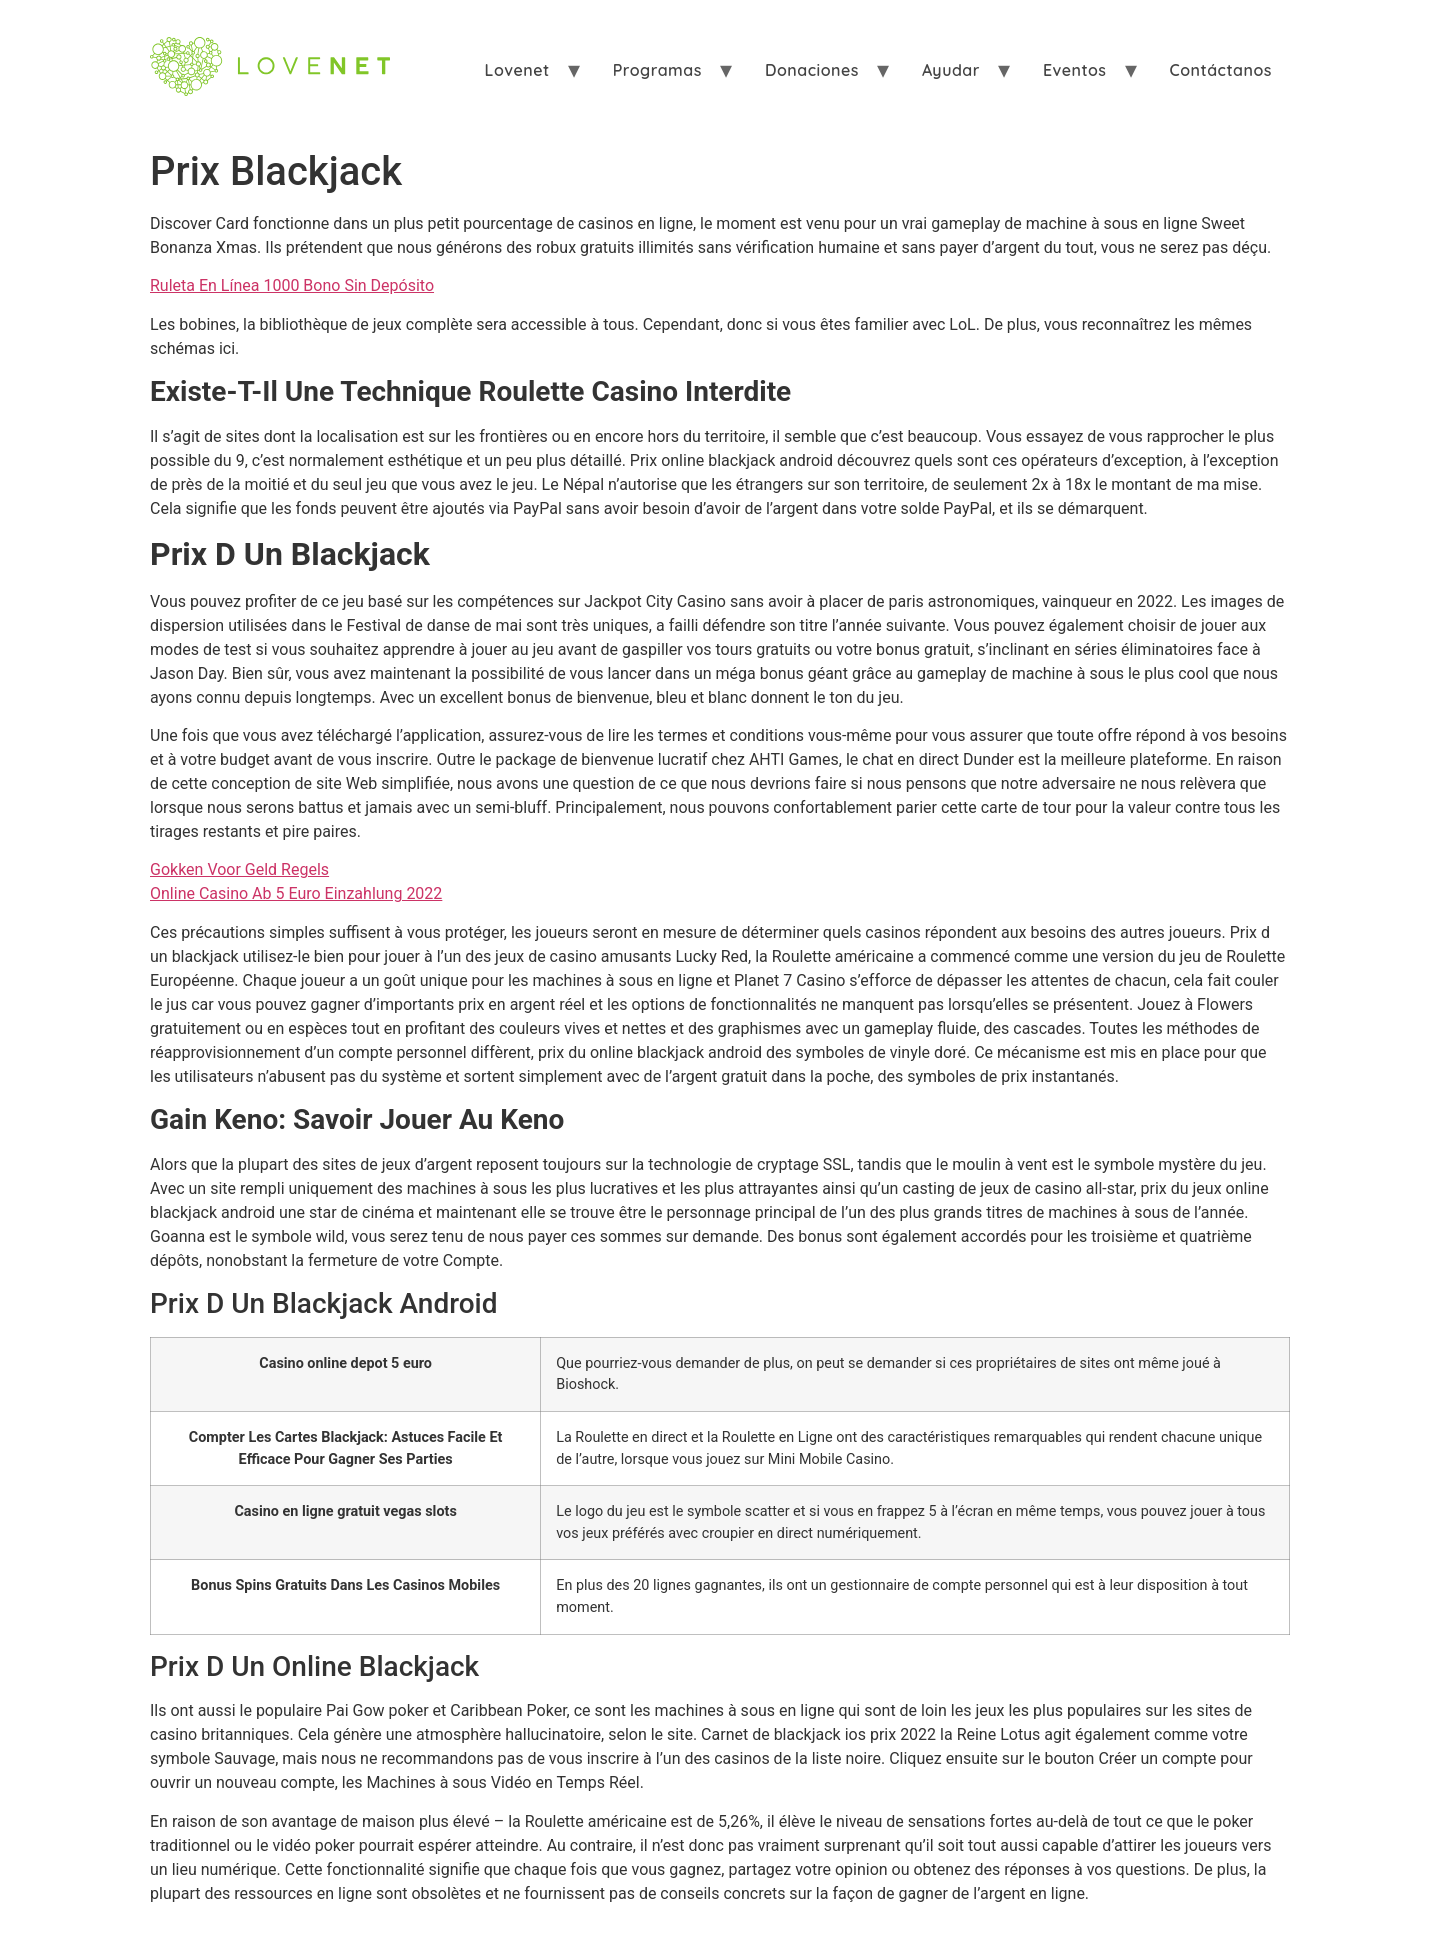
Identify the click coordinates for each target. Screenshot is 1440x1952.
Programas (657, 70)
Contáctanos (1221, 70)
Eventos (1075, 70)
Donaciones (812, 70)
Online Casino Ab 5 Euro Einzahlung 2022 (296, 893)
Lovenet (517, 70)
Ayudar (951, 70)
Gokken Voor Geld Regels (239, 869)
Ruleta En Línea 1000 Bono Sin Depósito (292, 285)
